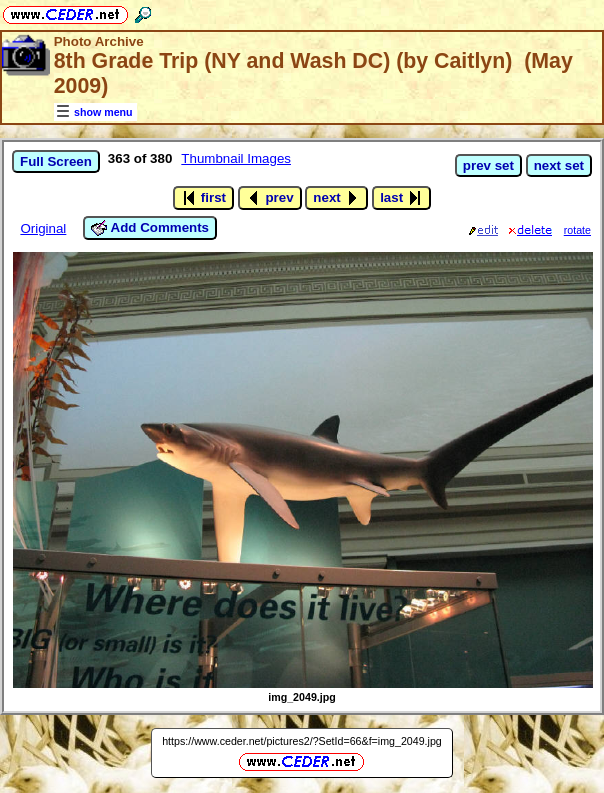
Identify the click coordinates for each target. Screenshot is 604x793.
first (203, 198)
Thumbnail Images (236, 158)
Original (43, 228)
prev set (488, 165)
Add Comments (150, 228)
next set (559, 165)
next (336, 198)
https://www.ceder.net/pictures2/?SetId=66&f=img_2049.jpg (302, 741)
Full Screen (56, 161)
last (401, 198)
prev (270, 198)
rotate (577, 230)
